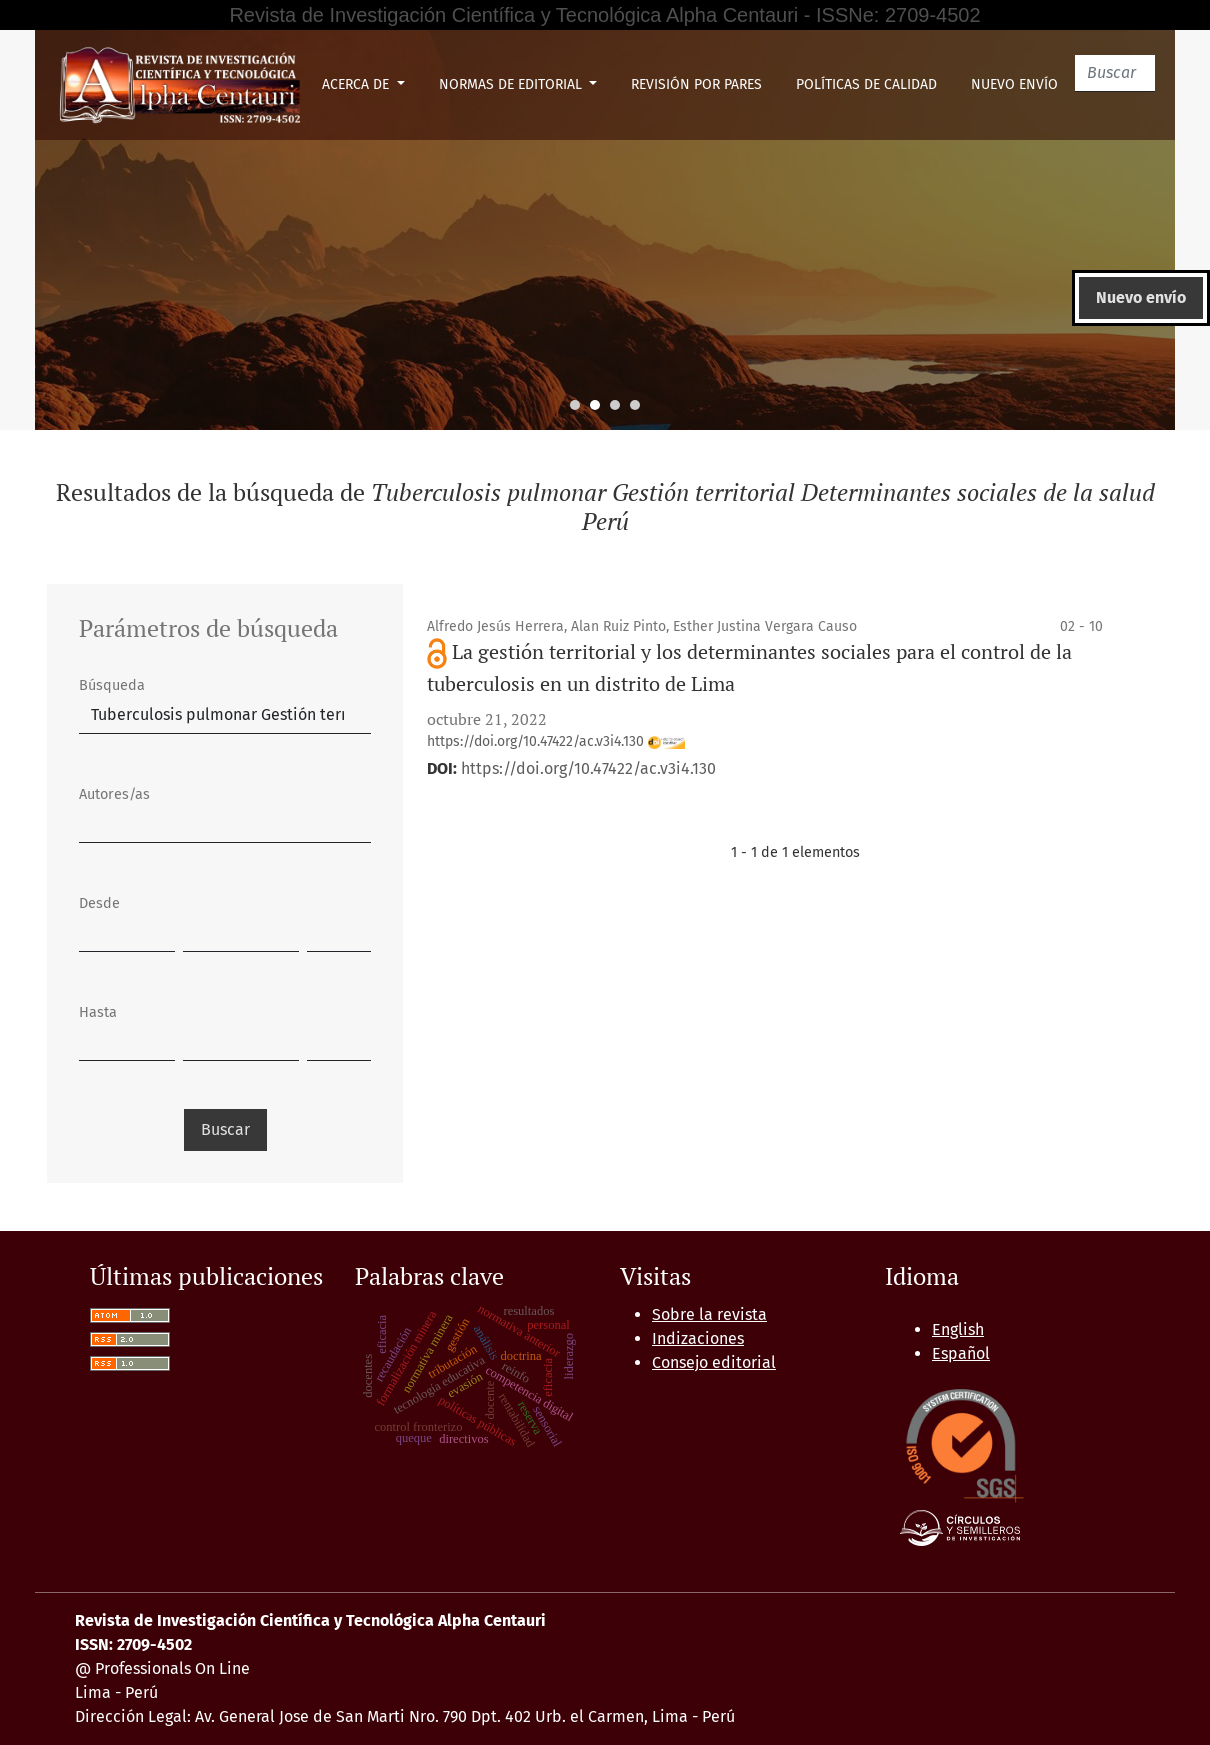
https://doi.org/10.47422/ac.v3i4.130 (556, 741)
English (958, 1329)
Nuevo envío (1014, 84)
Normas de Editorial (512, 84)
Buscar (225, 1129)
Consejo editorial (714, 1362)
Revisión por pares (696, 84)
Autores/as (114, 794)
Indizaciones (698, 1338)
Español (961, 1353)
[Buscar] (1115, 73)
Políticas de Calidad (866, 84)
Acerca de (357, 84)
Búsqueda (112, 685)
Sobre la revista (709, 1314)
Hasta (98, 1012)
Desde (99, 903)
